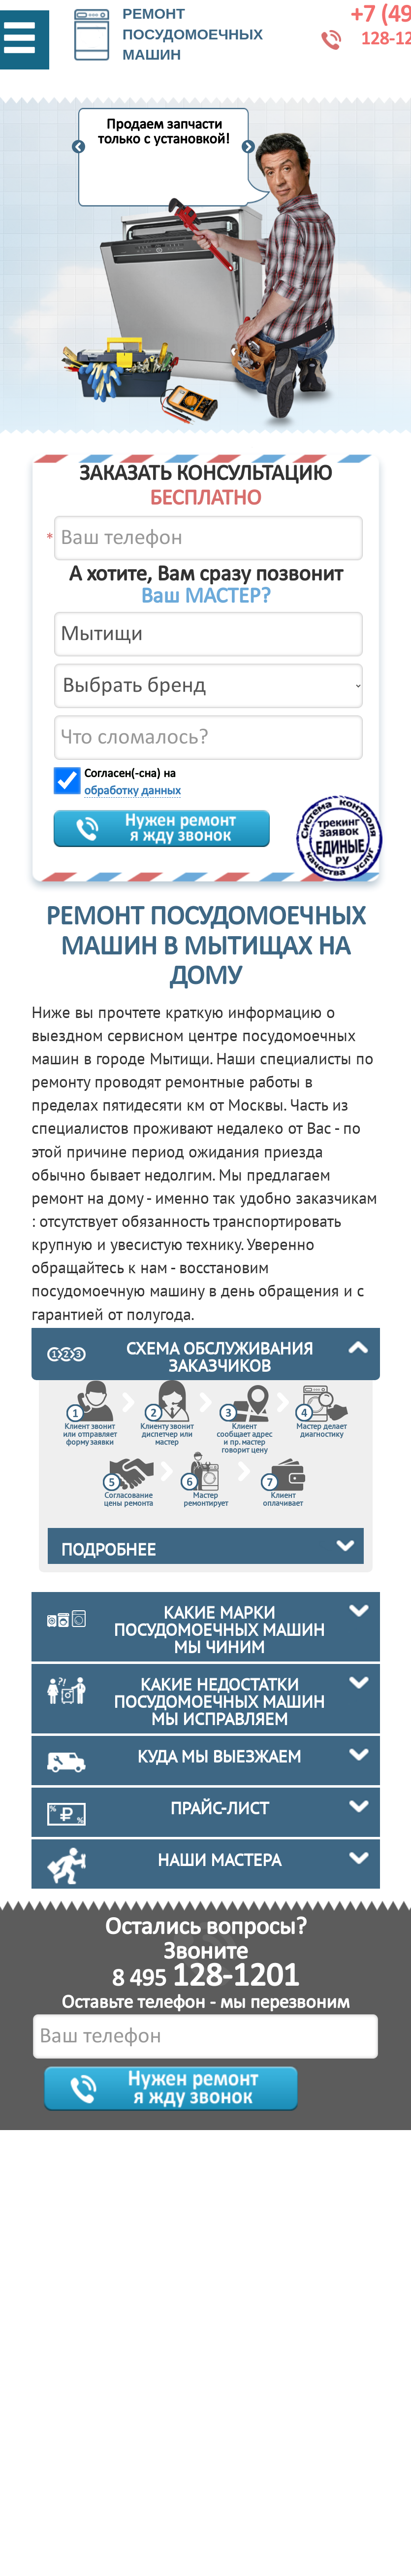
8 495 (205, 1979)
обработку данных (132, 791)
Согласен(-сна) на (132, 783)
